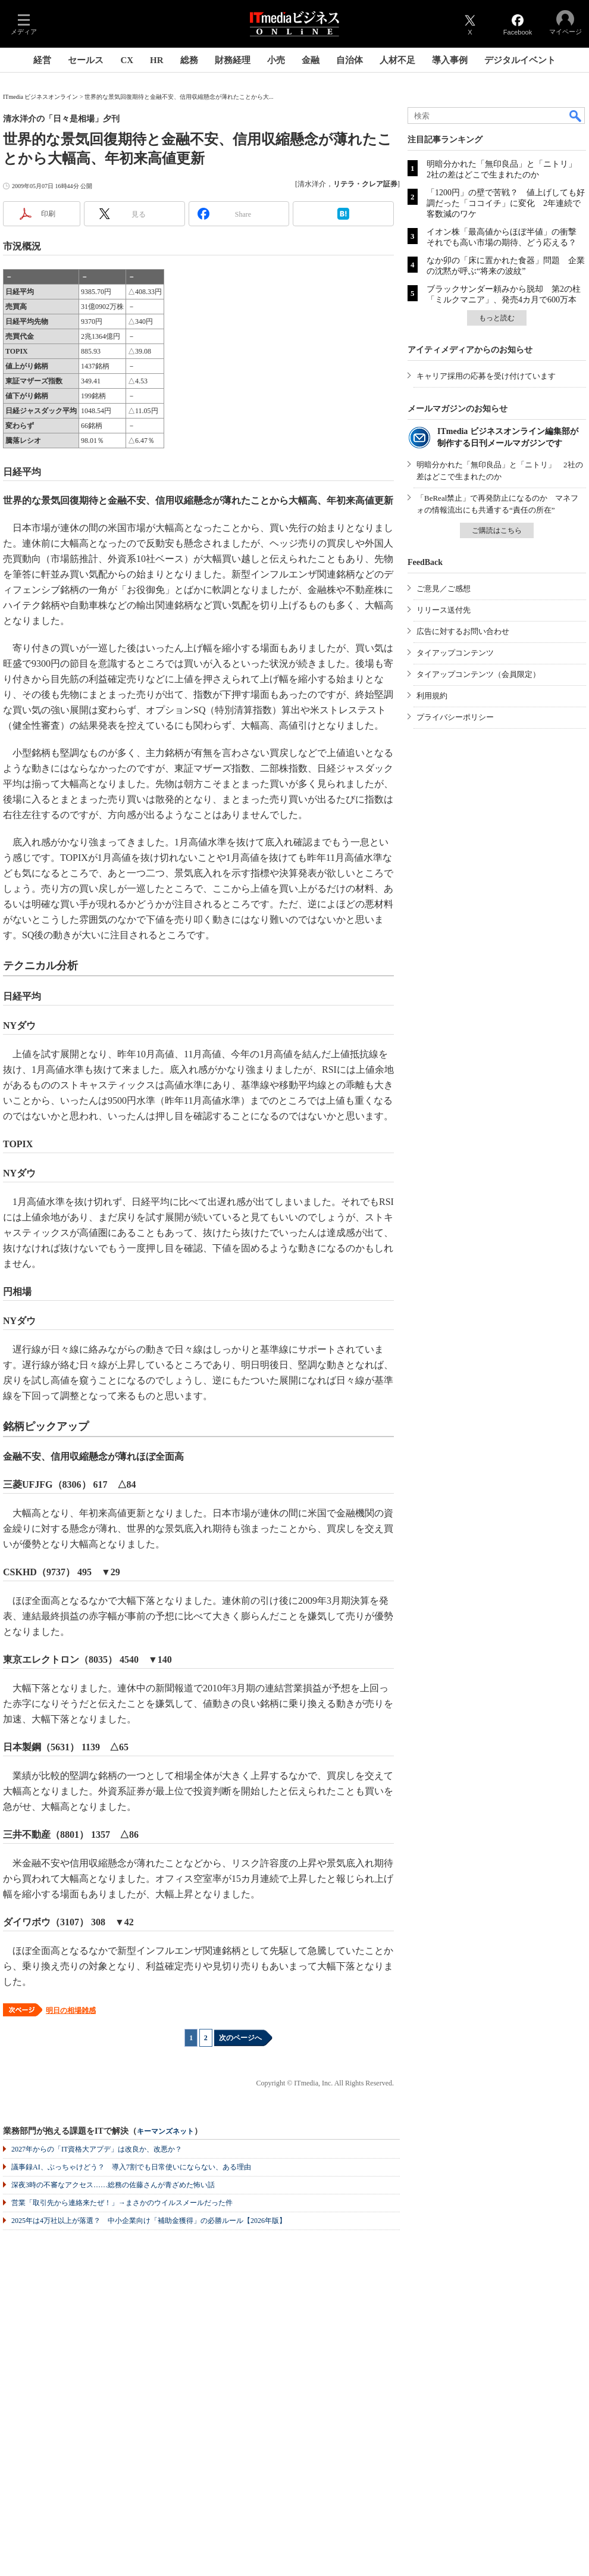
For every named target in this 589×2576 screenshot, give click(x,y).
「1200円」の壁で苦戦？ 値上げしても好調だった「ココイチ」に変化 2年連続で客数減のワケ (506, 203)
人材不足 (397, 60)
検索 (576, 115)
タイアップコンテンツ (455, 652)
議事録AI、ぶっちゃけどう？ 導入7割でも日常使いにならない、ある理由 (131, 2167)
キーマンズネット (165, 2131)
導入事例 (450, 60)
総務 (189, 60)
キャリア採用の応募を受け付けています (486, 375)
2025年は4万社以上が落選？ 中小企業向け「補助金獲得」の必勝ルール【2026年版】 (148, 2220)
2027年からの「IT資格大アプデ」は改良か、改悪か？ (96, 2149)
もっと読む (497, 318)
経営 (42, 60)
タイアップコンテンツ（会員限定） (478, 674)
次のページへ (240, 2038)
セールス (86, 60)
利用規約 (431, 695)
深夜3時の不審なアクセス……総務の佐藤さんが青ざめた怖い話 (113, 2185)
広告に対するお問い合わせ (462, 631)
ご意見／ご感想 (443, 588)
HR (157, 60)
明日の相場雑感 (71, 2010)
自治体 (349, 60)
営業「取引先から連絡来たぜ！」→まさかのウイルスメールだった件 (122, 2203)
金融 (310, 60)
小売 (276, 60)
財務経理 (232, 60)
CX (126, 60)
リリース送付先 (443, 609)
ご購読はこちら (497, 530)
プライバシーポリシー (455, 717)
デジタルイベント (520, 60)
